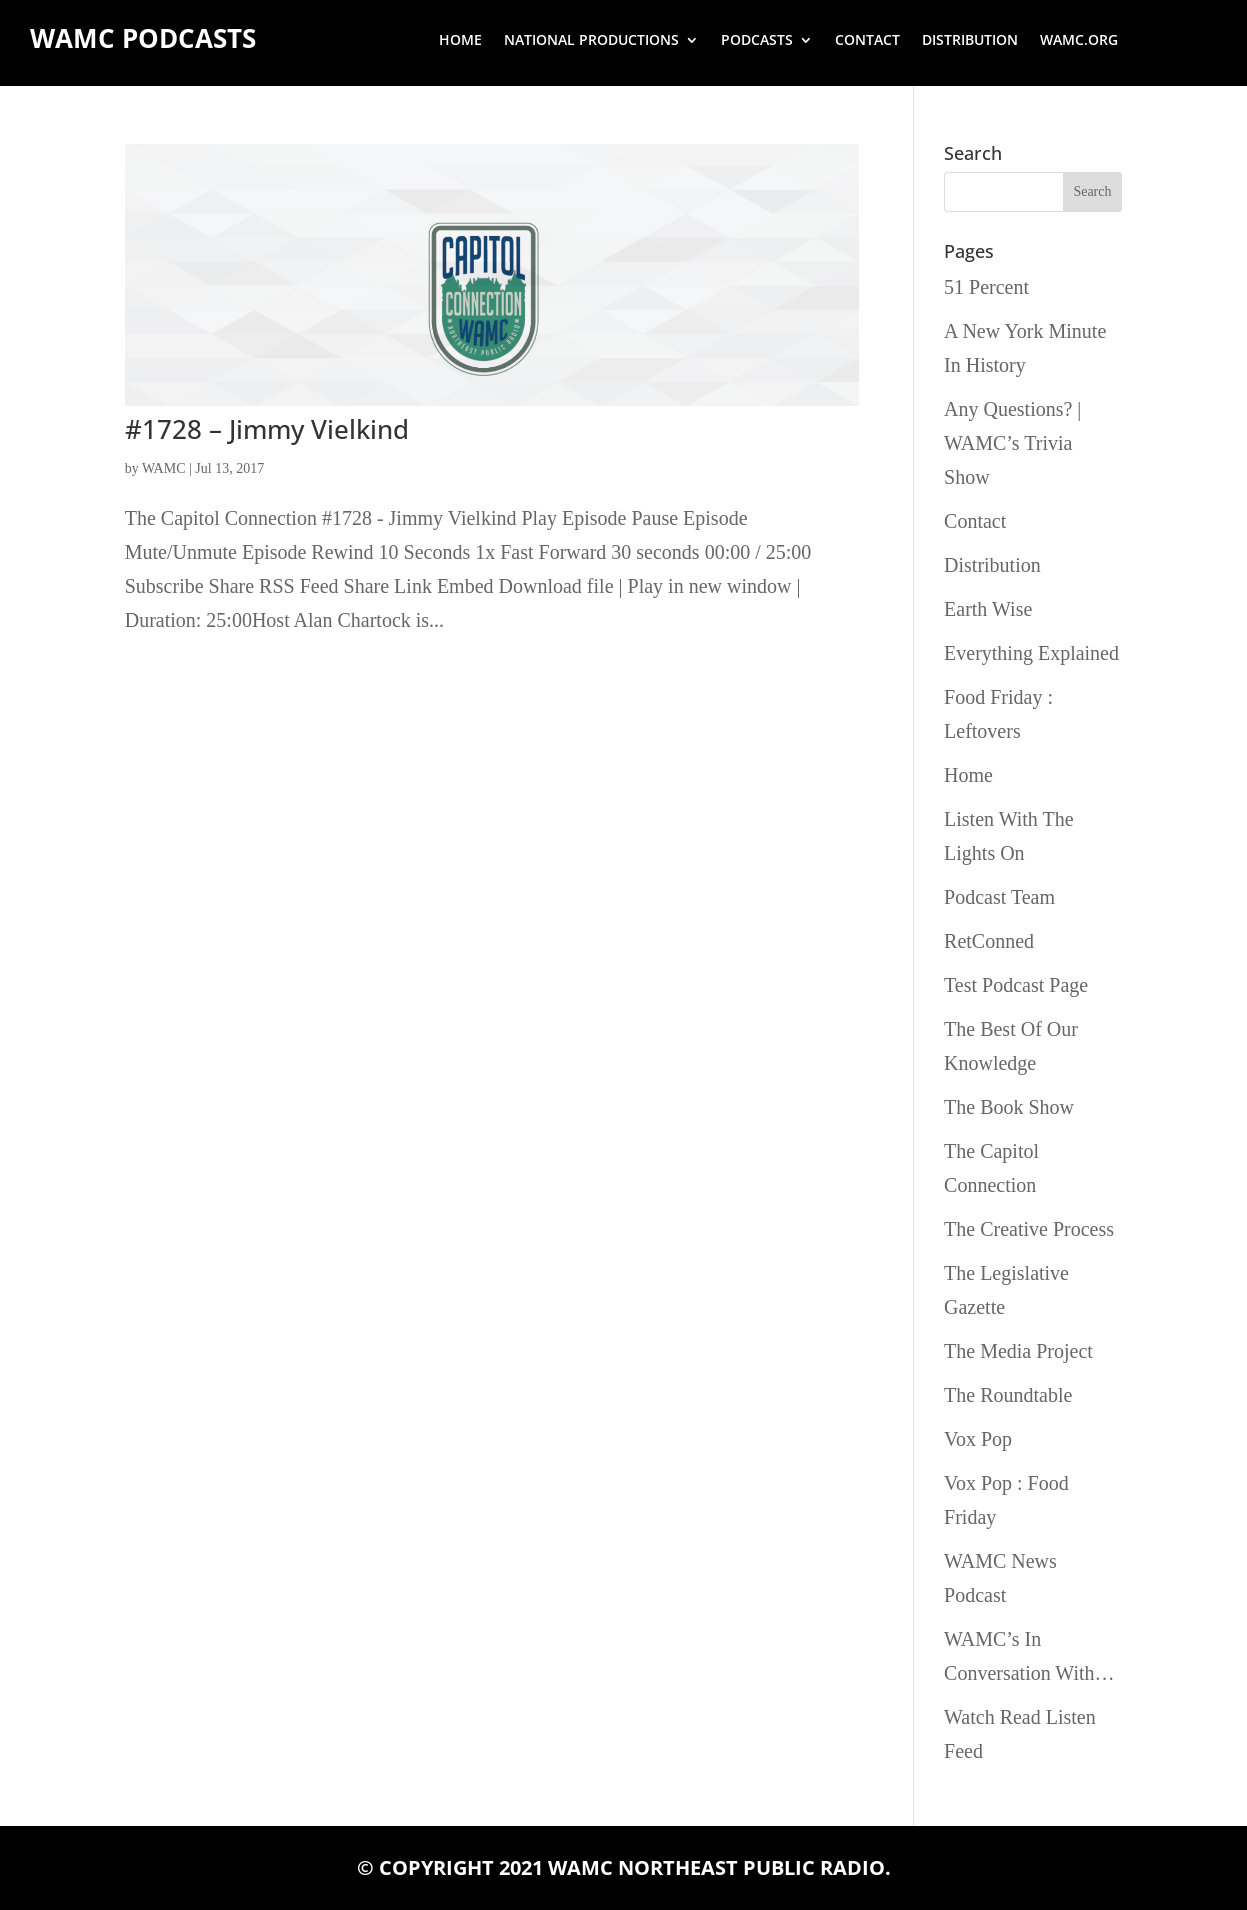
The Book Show (1009, 1107)
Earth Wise (988, 609)
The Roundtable (1008, 1395)
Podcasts (757, 41)
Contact (867, 41)
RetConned (989, 941)
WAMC (164, 468)
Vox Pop (978, 1439)
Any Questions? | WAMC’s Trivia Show (1012, 443)
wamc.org (1079, 41)
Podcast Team (999, 897)
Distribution (970, 41)
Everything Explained (1031, 653)
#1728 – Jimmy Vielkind (267, 429)
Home (460, 41)
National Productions (591, 41)
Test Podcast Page (1016, 985)
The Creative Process (1029, 1229)
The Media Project (1018, 1351)
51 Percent (986, 287)
